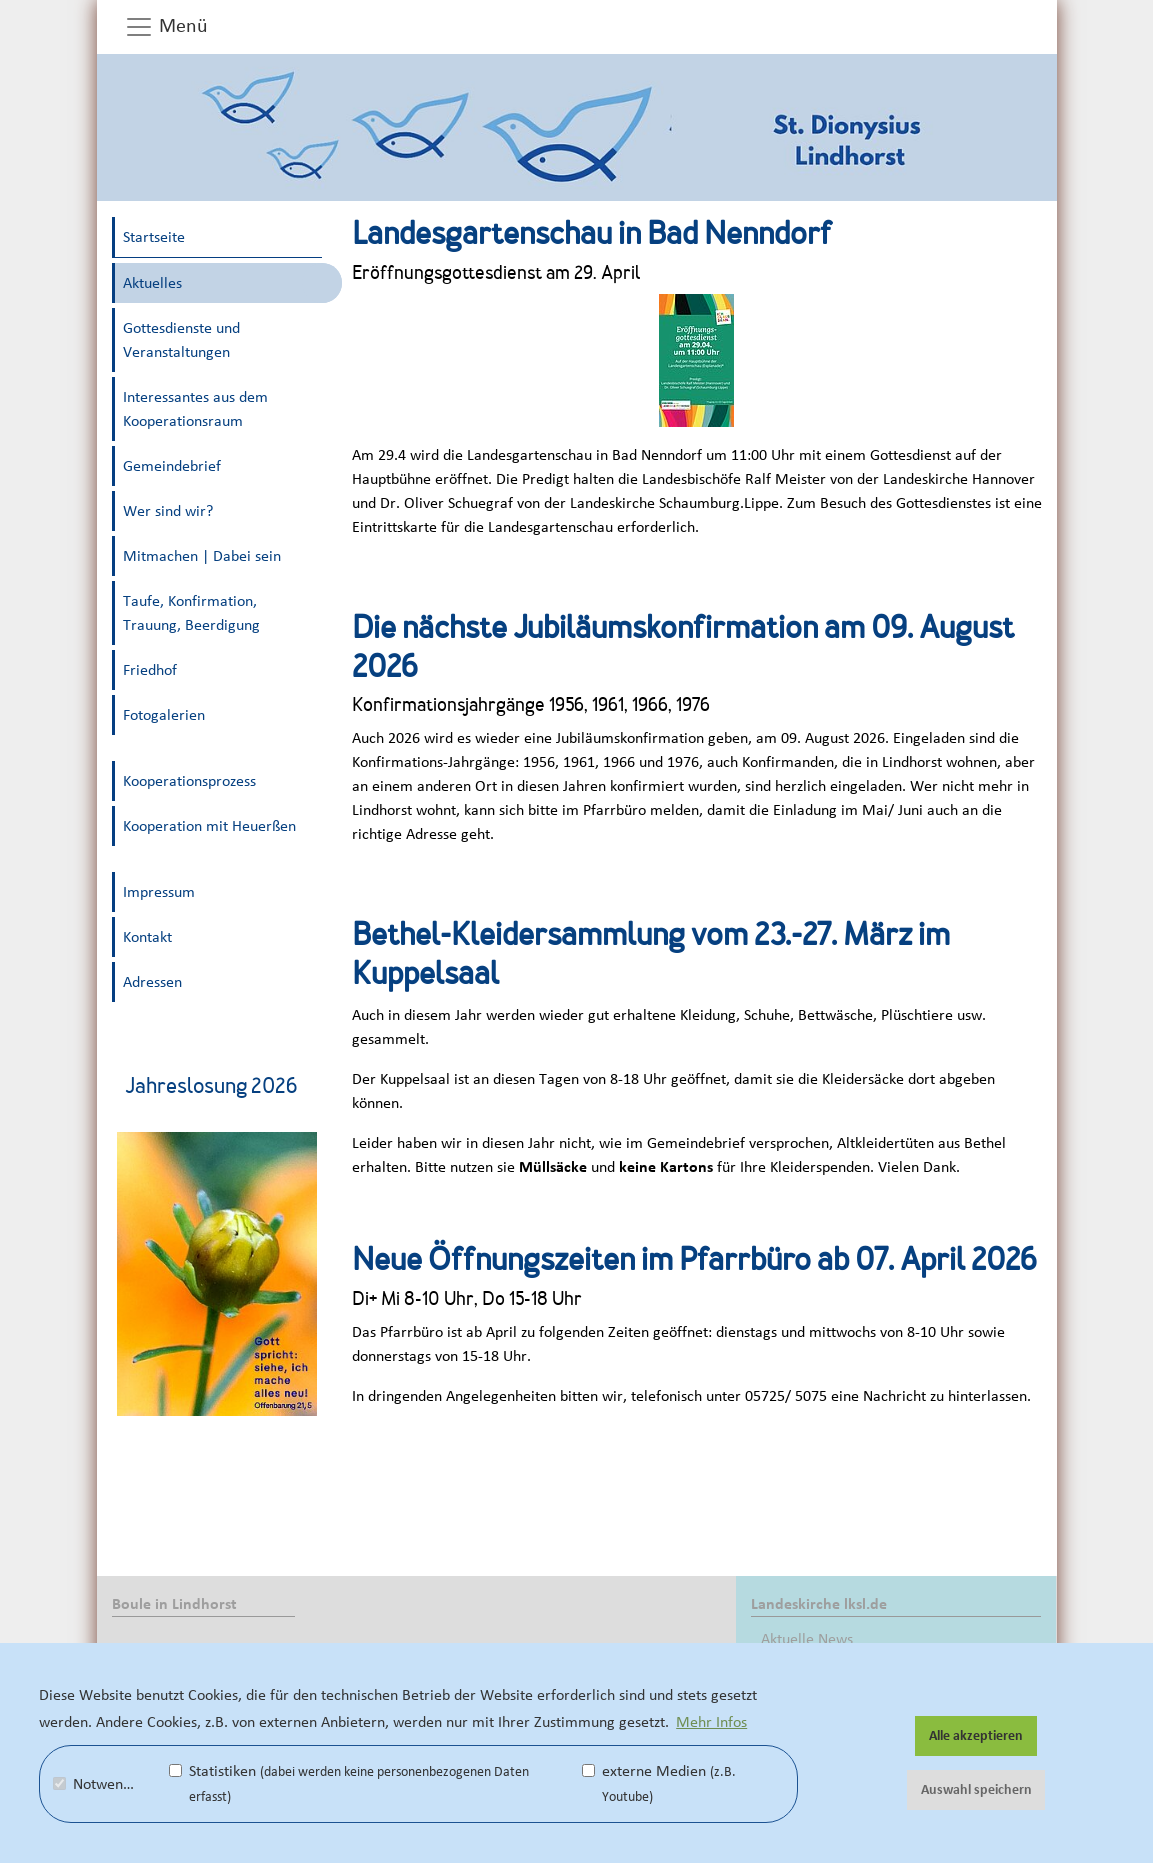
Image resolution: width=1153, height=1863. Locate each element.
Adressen (152, 982)
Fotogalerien (164, 715)
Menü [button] (166, 27)
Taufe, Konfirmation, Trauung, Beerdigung (191, 613)
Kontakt (147, 937)
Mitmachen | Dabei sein (202, 556)
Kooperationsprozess (189, 781)
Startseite (154, 237)
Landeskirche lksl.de (819, 1604)
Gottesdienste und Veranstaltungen (181, 340)
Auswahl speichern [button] (976, 1790)
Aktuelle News (807, 1639)
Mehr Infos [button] (711, 1722)
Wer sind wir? (168, 511)
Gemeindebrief (172, 466)
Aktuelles (152, 283)
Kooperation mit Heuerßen (209, 826)
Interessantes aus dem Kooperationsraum (195, 409)
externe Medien (659, 1783)
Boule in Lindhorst (174, 1604)
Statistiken (349, 1783)
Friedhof (150, 670)
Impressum (159, 892)
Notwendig (98, 1784)
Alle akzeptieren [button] (976, 1736)
